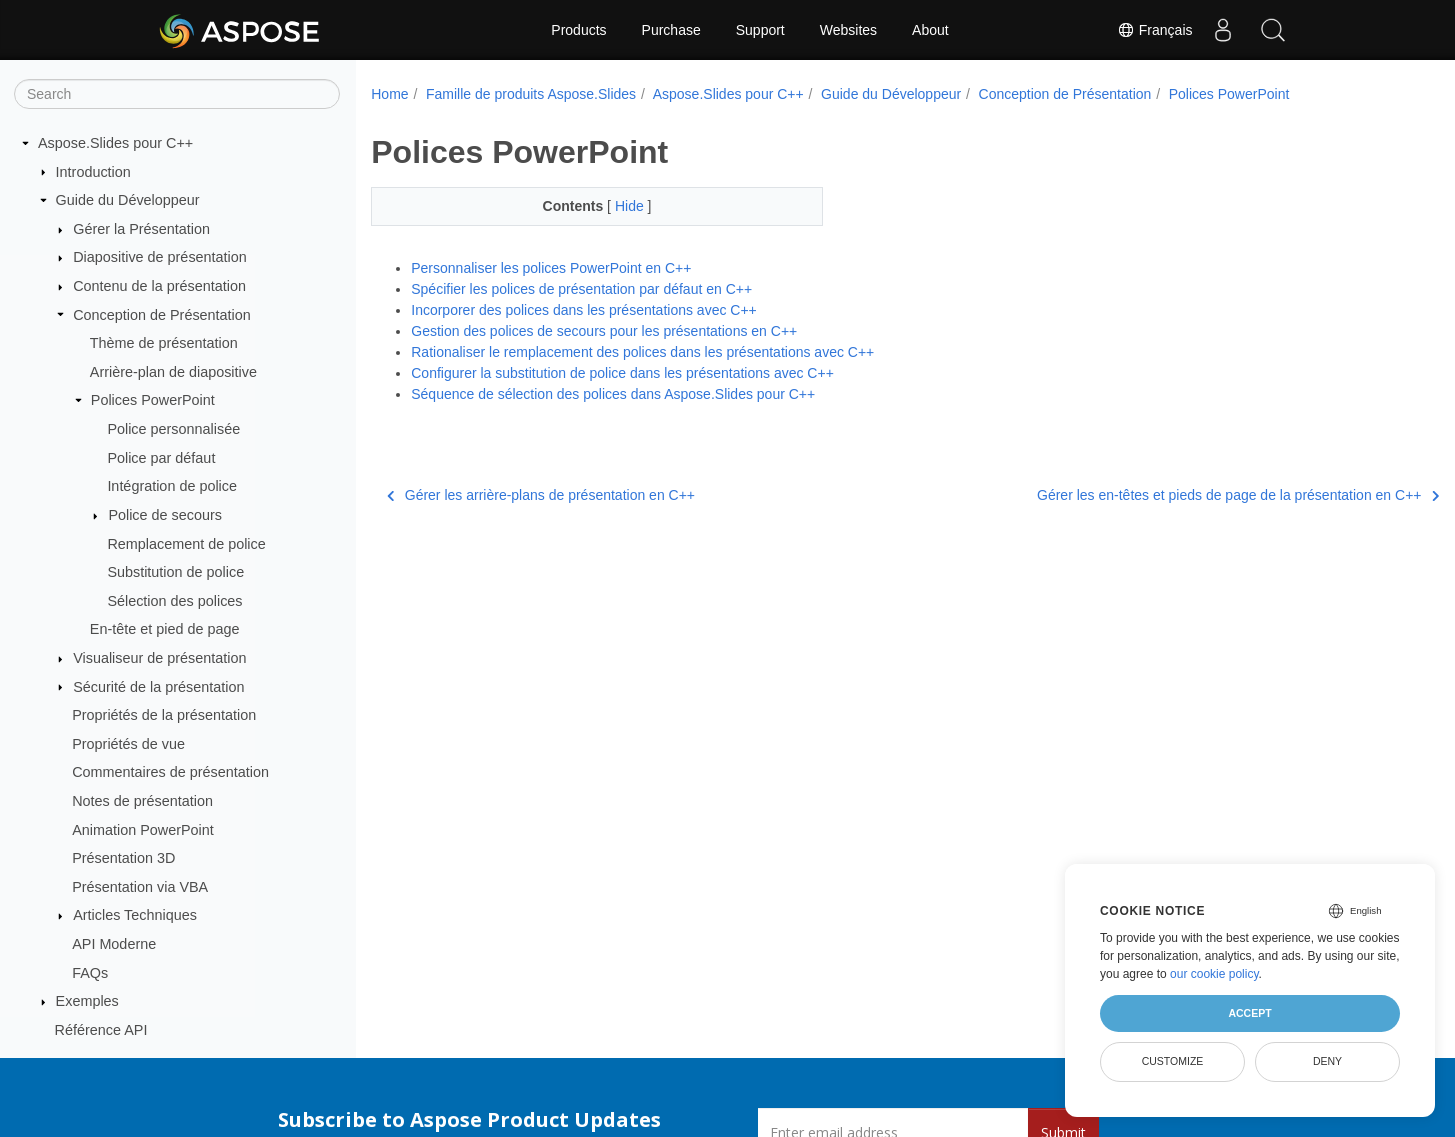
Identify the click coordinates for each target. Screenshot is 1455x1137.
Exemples (87, 1001)
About (930, 30)
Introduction (93, 172)
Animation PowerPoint (143, 830)
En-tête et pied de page (165, 629)
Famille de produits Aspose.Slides (531, 94)
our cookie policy (1214, 974)
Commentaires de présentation (170, 772)
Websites (848, 30)
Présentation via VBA (140, 887)
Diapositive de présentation (160, 257)
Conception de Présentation (162, 315)
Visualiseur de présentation (159, 658)
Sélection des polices (174, 601)
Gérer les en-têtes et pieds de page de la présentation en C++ (1163, 495)
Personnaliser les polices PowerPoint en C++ (551, 268)
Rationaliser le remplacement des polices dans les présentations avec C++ (642, 352)
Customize (1173, 1061)
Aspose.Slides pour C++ (115, 143)
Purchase (671, 30)
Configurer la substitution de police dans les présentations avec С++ (622, 373)
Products (578, 30)
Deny (1327, 1061)
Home (389, 94)
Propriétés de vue (128, 744)
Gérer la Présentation (141, 229)
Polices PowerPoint (153, 400)
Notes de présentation (142, 801)
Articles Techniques (135, 915)
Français (1155, 30)
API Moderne (114, 944)
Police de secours (165, 515)
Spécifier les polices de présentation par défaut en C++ (581, 289)
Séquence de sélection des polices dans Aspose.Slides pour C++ (613, 394)
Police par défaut (161, 458)
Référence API (101, 1030)
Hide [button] (615, 206)
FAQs (90, 973)
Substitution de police (175, 572)
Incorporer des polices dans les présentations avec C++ (584, 310)
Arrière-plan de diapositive (173, 372)
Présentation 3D (123, 858)
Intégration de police (172, 486)
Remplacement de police (186, 544)
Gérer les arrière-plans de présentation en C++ (541, 495)
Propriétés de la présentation (164, 715)
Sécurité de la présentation (158, 687)
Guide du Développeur (128, 200)
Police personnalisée (173, 429)
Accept (1249, 1013)
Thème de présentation (164, 343)
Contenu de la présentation (159, 286)
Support (760, 30)
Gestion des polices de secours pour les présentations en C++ (604, 331)
